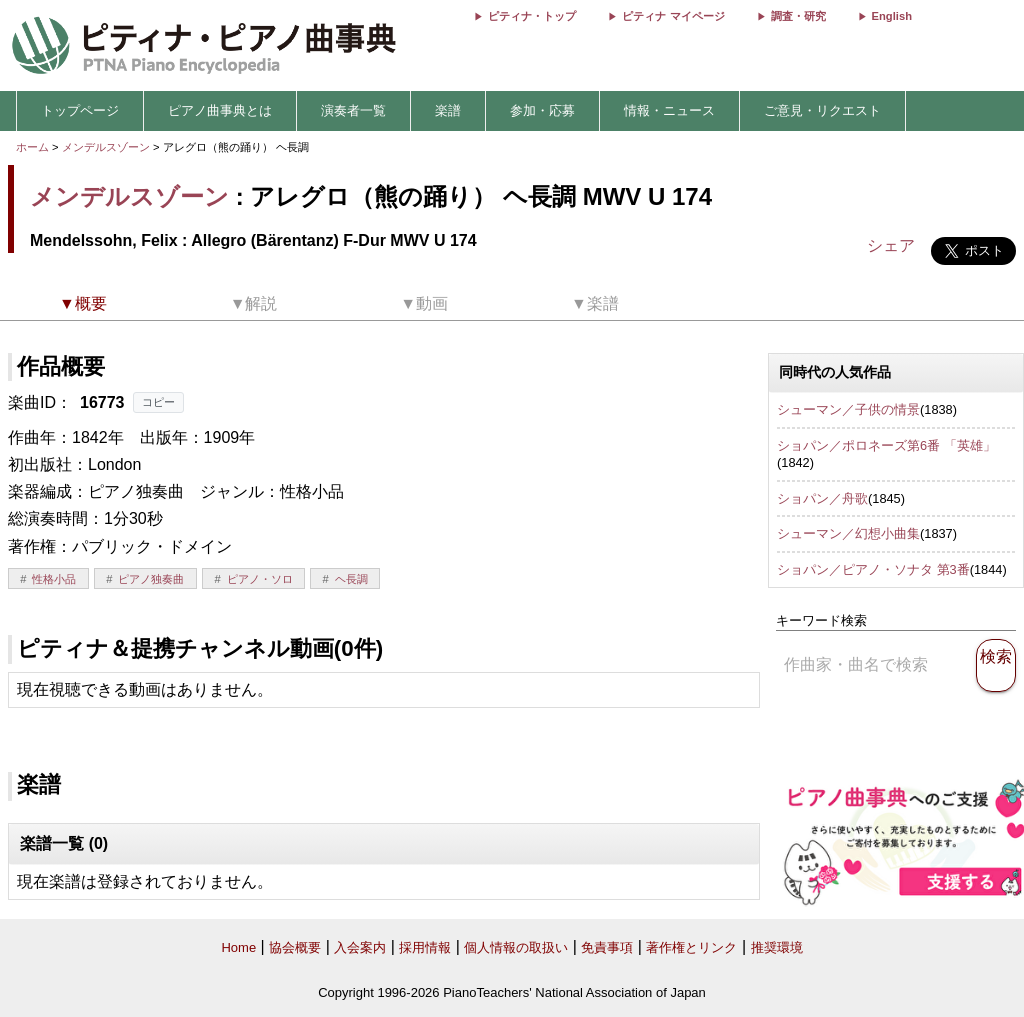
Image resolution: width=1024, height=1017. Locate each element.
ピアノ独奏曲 (151, 579)
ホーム (32, 147)
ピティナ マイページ (673, 16)
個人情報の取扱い (516, 947)
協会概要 (295, 947)
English (892, 16)
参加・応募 (542, 110)
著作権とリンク (691, 947)
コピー (158, 402)
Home (238, 947)
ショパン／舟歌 (822, 498)
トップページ (80, 110)
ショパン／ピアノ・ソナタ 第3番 (873, 569)
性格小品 (54, 579)
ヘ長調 (351, 579)
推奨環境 (777, 947)
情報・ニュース (669, 110)
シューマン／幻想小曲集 (848, 533)
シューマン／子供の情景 (848, 409)
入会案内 (360, 947)
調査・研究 (798, 16)
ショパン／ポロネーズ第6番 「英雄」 (886, 445)
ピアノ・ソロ (260, 579)
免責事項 (607, 947)
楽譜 (448, 110)
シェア (891, 245)
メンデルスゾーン (106, 147)
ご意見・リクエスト (822, 110)
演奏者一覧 (353, 110)
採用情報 (425, 947)
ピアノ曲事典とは (220, 110)
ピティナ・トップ (532, 16)
